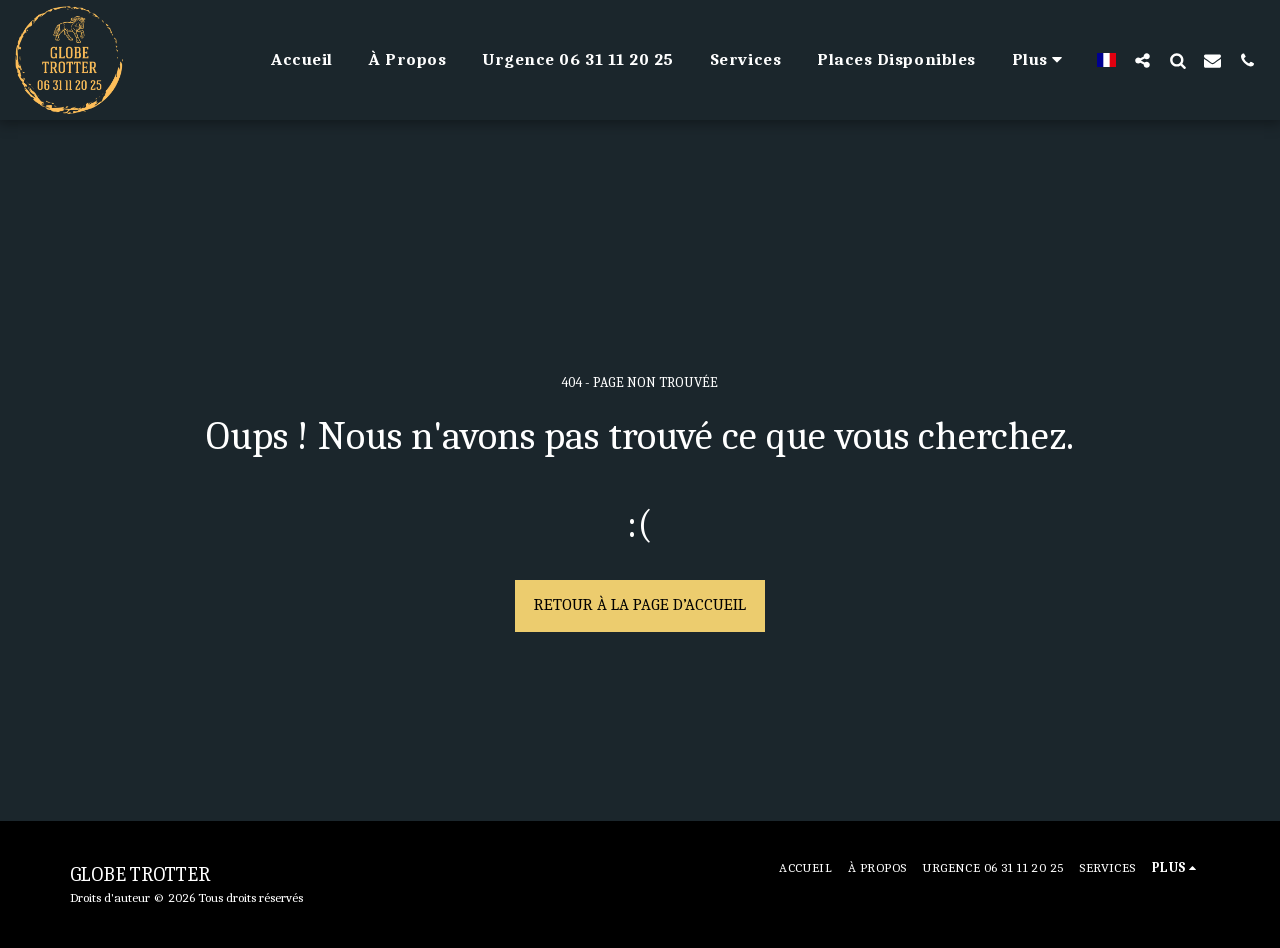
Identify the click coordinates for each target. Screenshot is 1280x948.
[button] (1142, 60)
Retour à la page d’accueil (640, 604)
